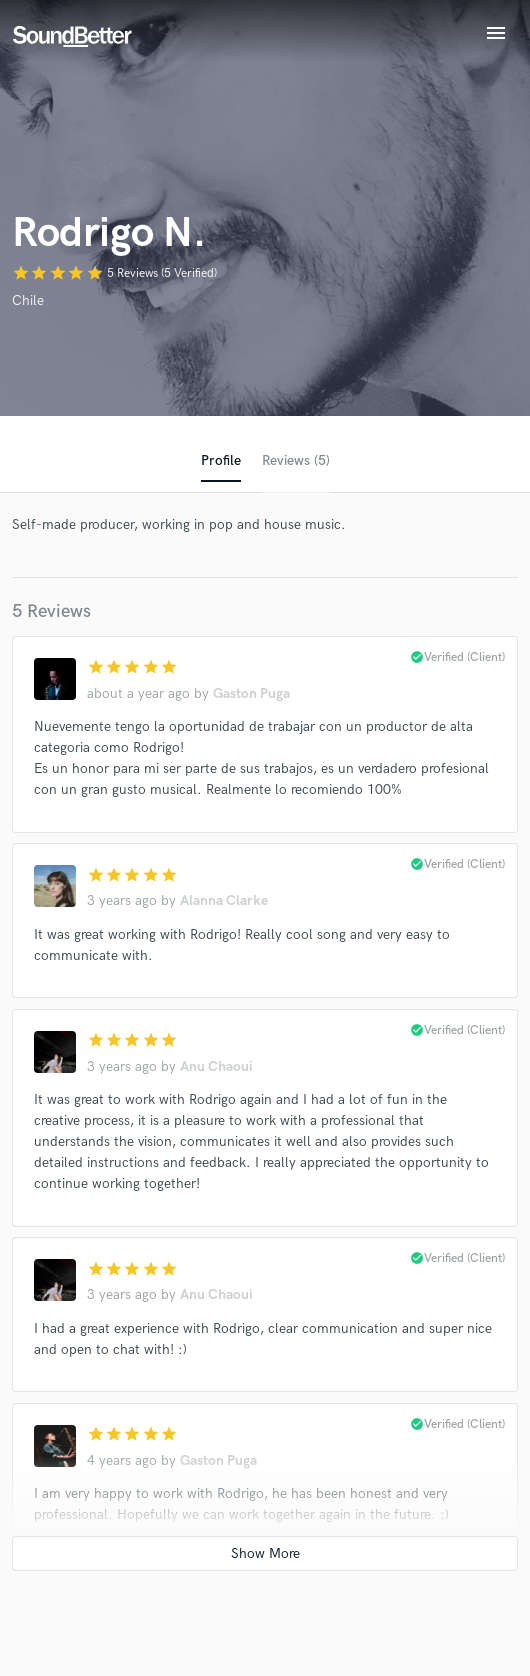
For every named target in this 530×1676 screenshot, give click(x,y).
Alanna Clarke (224, 900)
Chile (28, 300)
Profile (221, 460)
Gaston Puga (251, 693)
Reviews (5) (296, 460)
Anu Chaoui (216, 1066)
